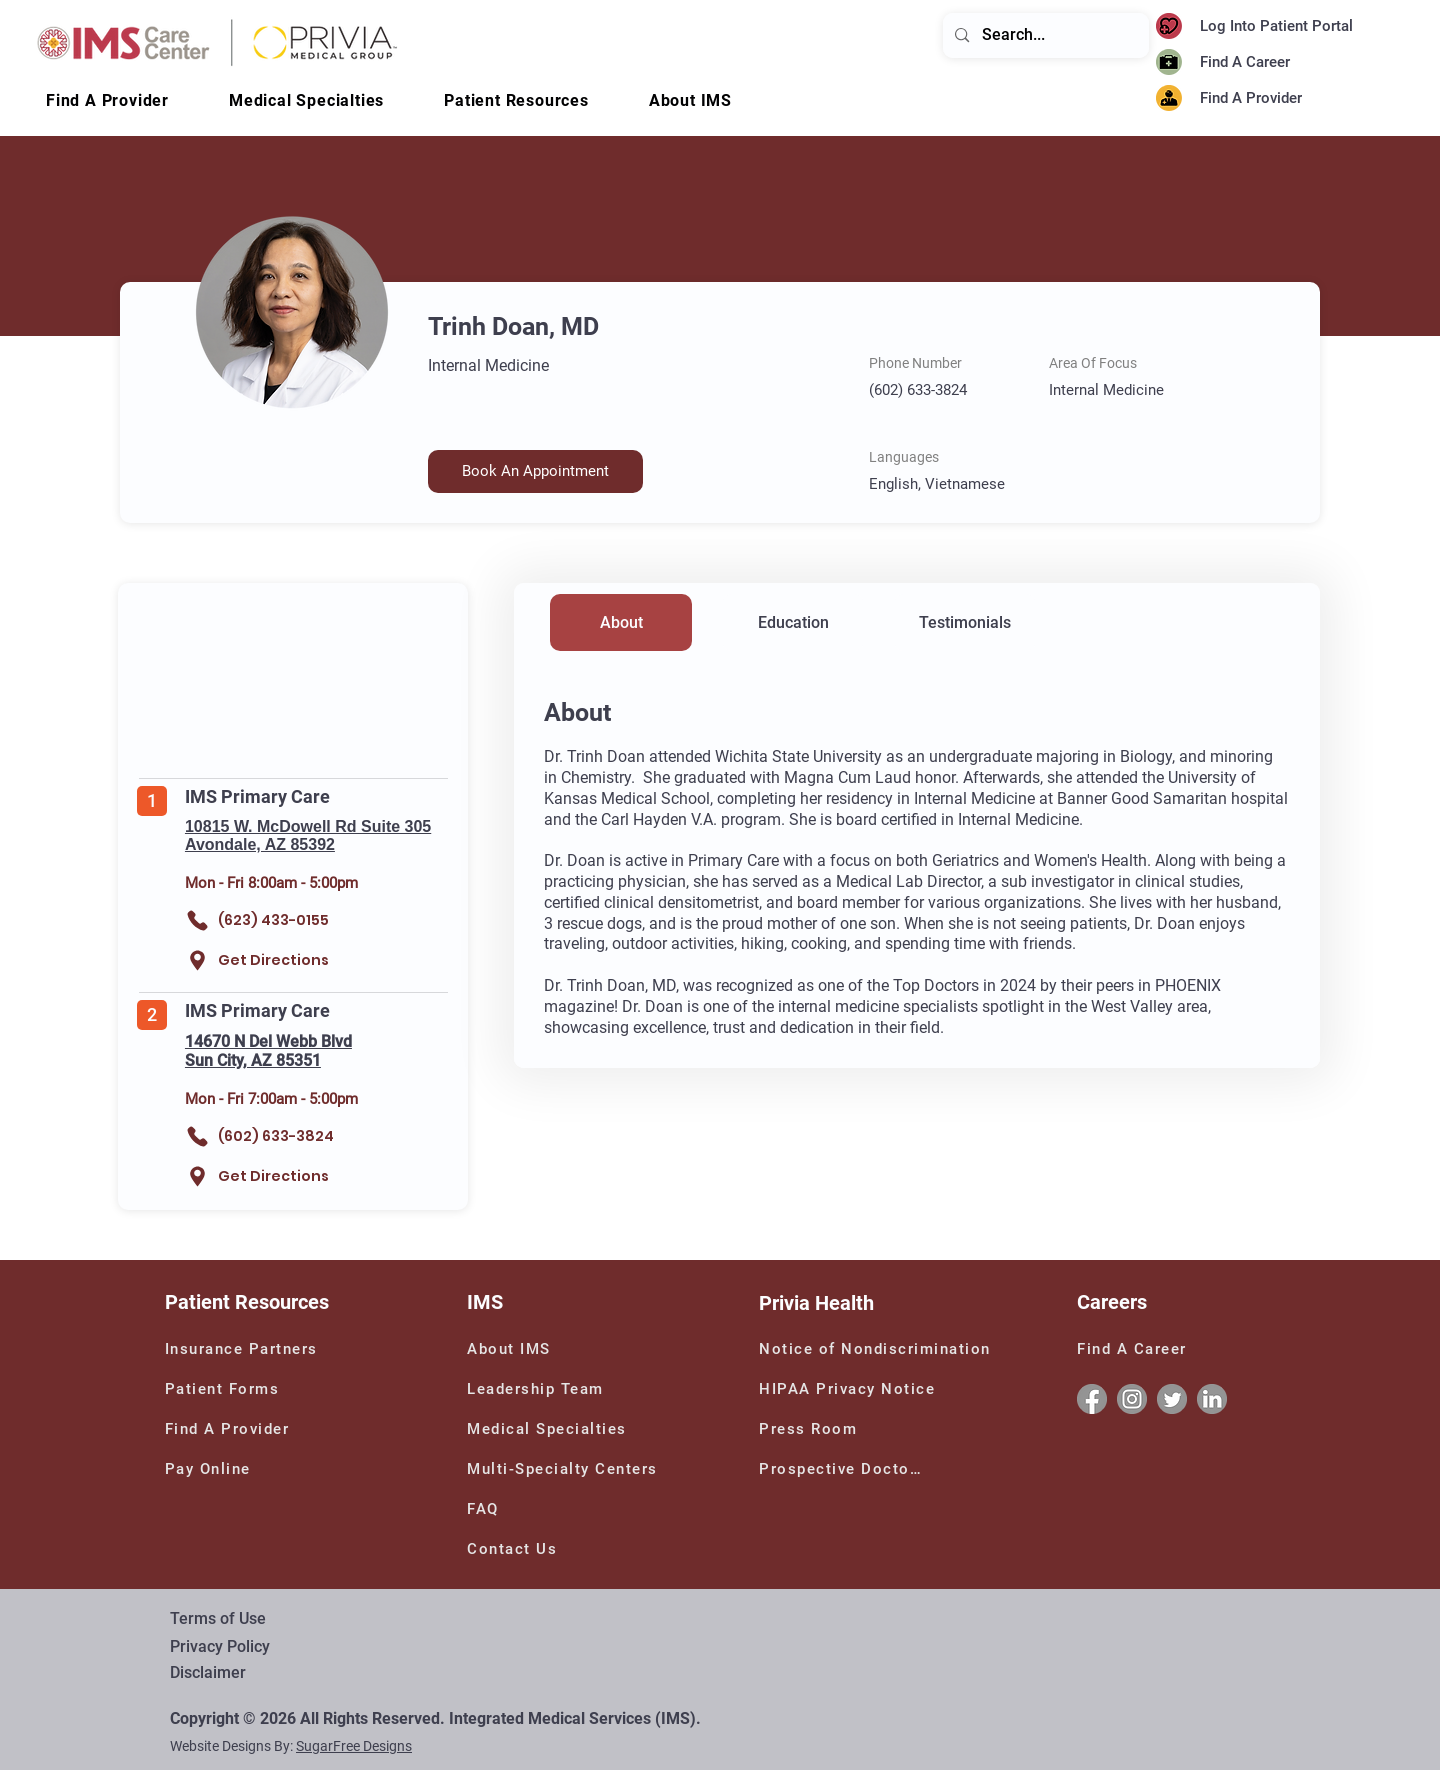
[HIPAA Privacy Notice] (849, 1389)
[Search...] (1045, 35)
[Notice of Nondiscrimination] (879, 1349)
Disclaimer (208, 1672)
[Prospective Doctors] (844, 1469)
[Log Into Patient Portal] (1288, 26)
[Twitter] (1172, 1399)
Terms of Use (218, 1618)
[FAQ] (491, 1509)
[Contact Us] (525, 1549)
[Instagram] (1132, 1399)
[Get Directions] (264, 960)
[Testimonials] (965, 622)
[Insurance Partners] (245, 1349)
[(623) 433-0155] (277, 920)
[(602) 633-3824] (277, 1136)
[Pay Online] (223, 1469)
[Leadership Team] (564, 1389)
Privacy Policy (220, 1646)
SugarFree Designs (354, 1746)
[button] (690, 100)
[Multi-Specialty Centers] (569, 1469)
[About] (621, 622)
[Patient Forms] (228, 1389)
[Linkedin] (1212, 1399)
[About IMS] (525, 1349)
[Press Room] (811, 1429)
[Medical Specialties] (552, 1429)
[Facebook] (1092, 1399)
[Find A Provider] (1285, 98)
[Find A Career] (1250, 62)
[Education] (793, 622)
